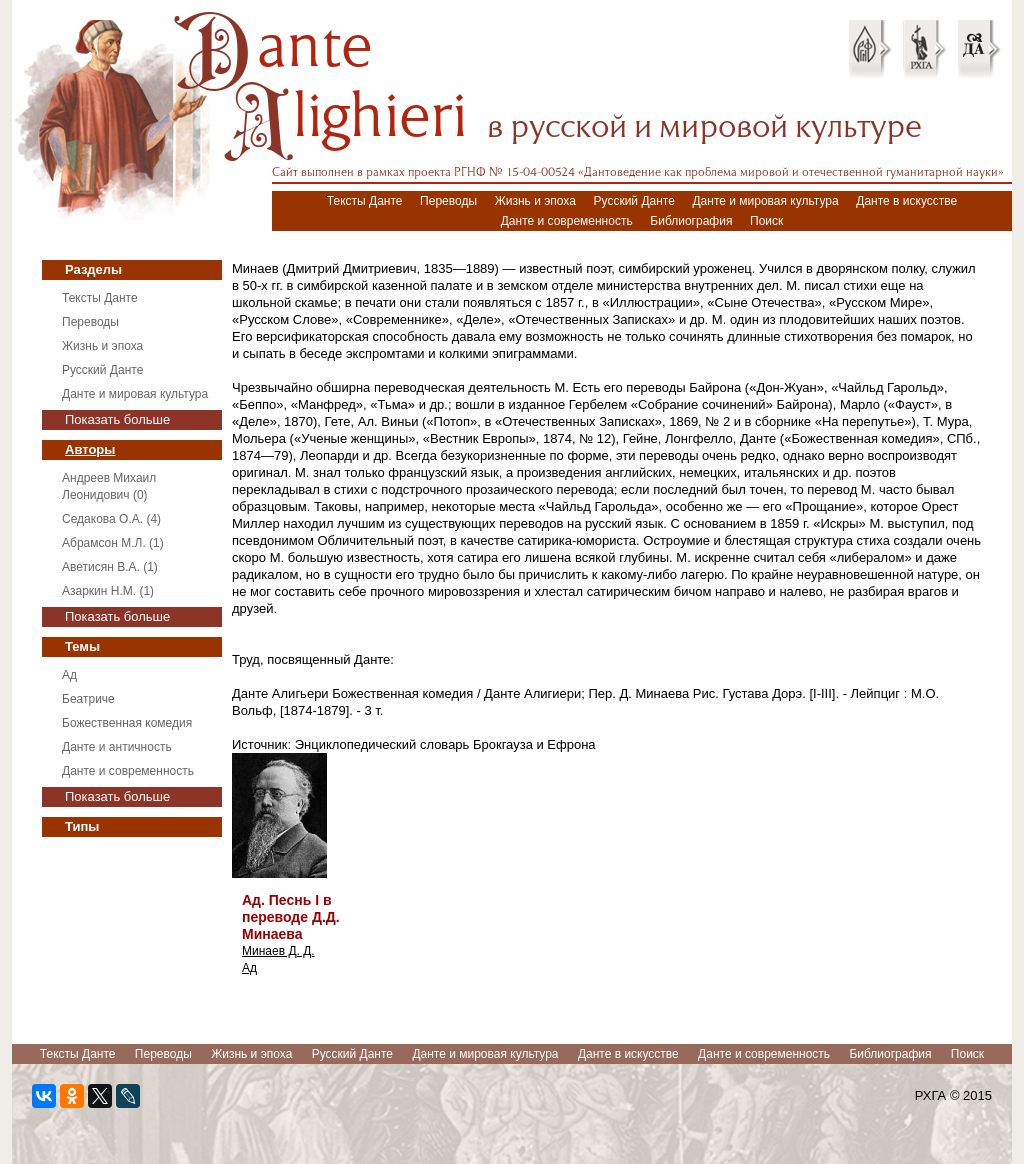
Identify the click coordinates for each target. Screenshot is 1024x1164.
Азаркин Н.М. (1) (108, 591)
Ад (69, 675)
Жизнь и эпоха (535, 201)
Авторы (90, 449)
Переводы (448, 201)
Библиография (691, 221)
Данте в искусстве (906, 201)
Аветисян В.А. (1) (110, 567)
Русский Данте (634, 201)
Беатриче (88, 699)
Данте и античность (117, 747)
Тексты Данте (365, 201)
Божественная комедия (127, 723)
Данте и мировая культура (765, 201)
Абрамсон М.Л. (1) (113, 543)
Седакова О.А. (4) (111, 519)
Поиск (766, 221)
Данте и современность (567, 221)
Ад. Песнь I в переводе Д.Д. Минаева (291, 917)
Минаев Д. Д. (278, 951)
